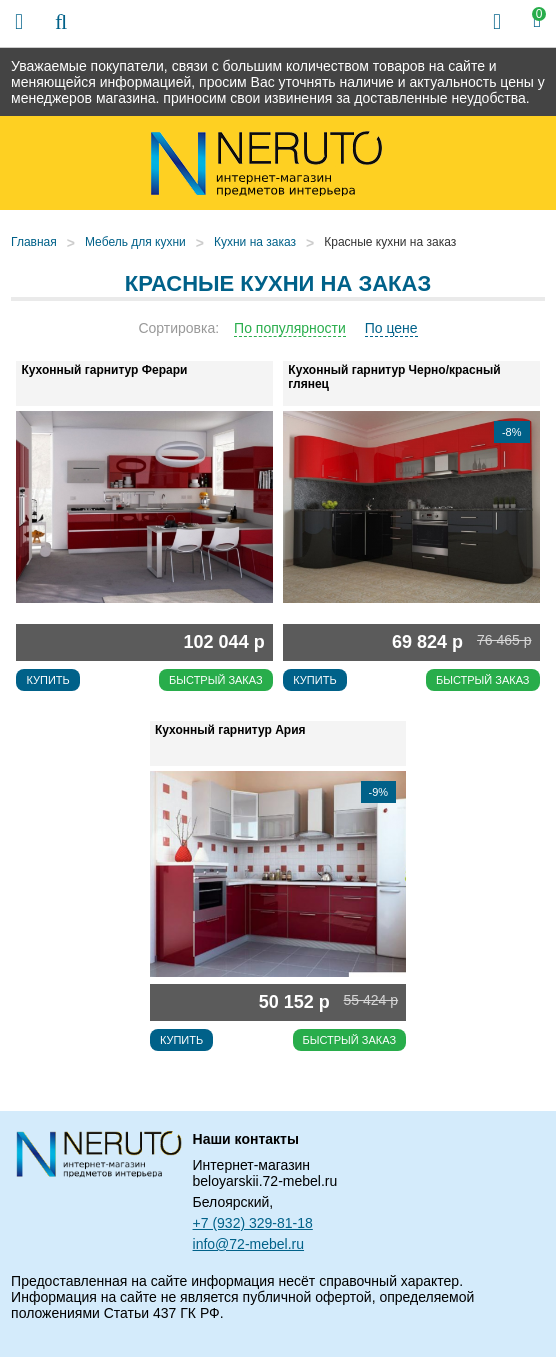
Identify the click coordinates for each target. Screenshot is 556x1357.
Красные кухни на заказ (390, 242)
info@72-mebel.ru (249, 1244)
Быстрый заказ (216, 680)
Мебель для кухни (135, 242)
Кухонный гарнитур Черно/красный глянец (394, 377)
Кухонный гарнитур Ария (230, 730)
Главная (34, 242)
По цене (391, 328)
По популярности (290, 328)
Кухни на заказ (255, 242)
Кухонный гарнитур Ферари (104, 370)
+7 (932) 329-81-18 (253, 1223)
